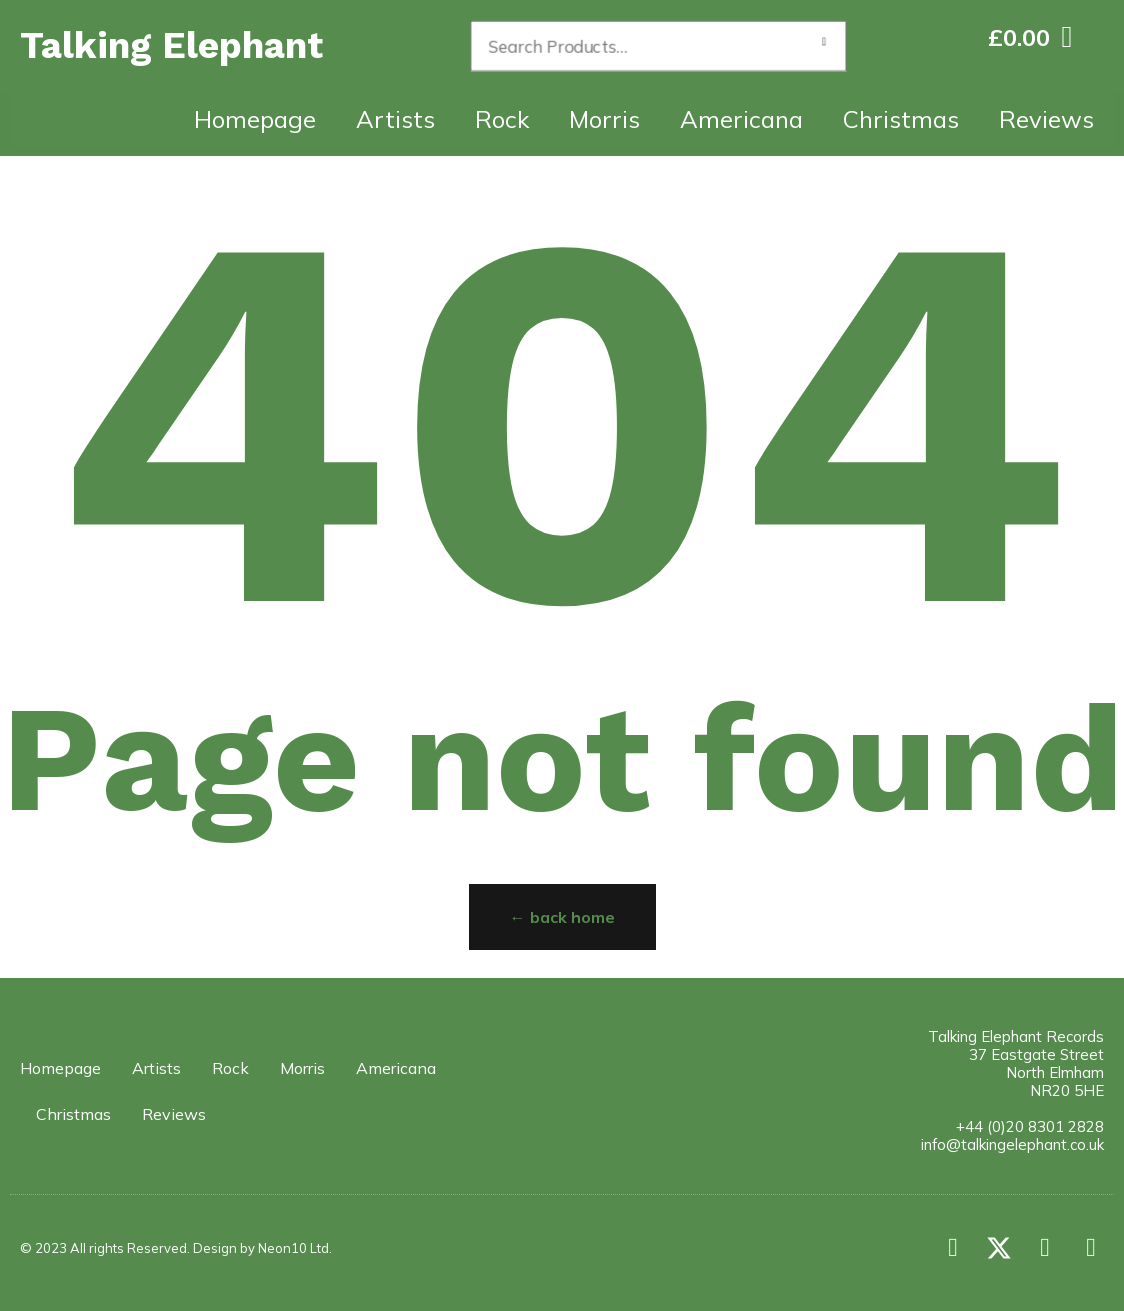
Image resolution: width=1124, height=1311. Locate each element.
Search (824, 46)
